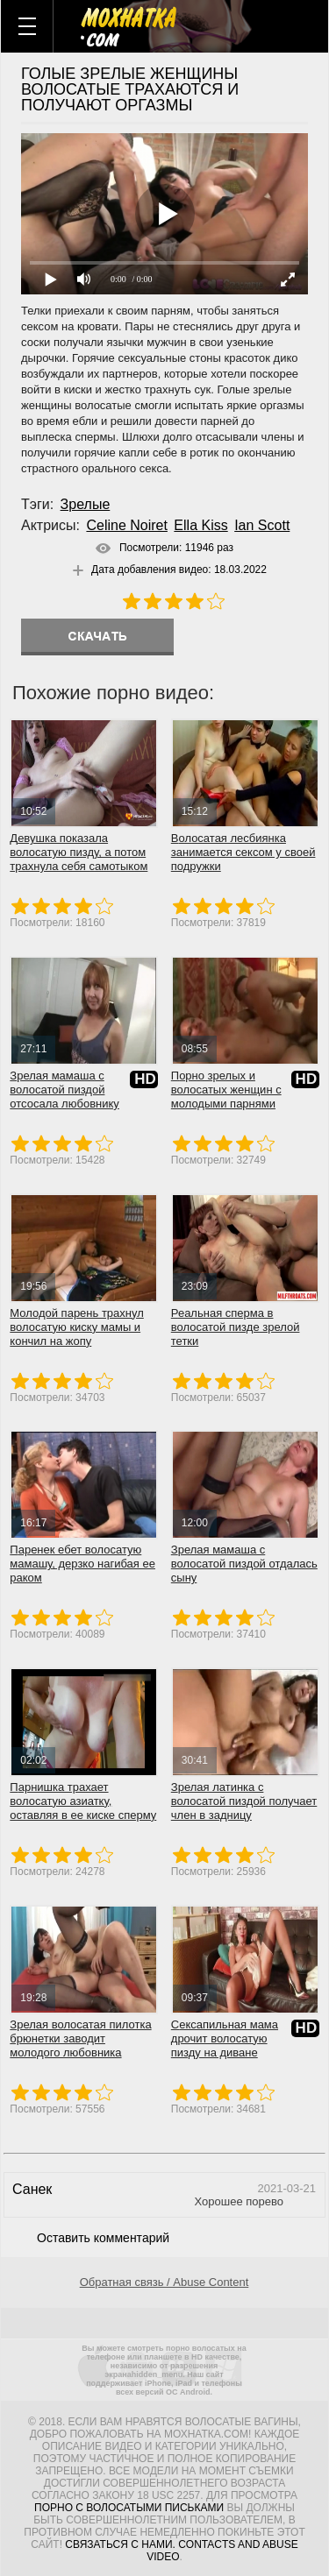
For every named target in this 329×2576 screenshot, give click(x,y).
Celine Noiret (126, 525)
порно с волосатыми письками (129, 2508)
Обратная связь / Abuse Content (164, 2282)
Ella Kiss (200, 525)
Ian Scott (262, 525)
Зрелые (86, 504)
